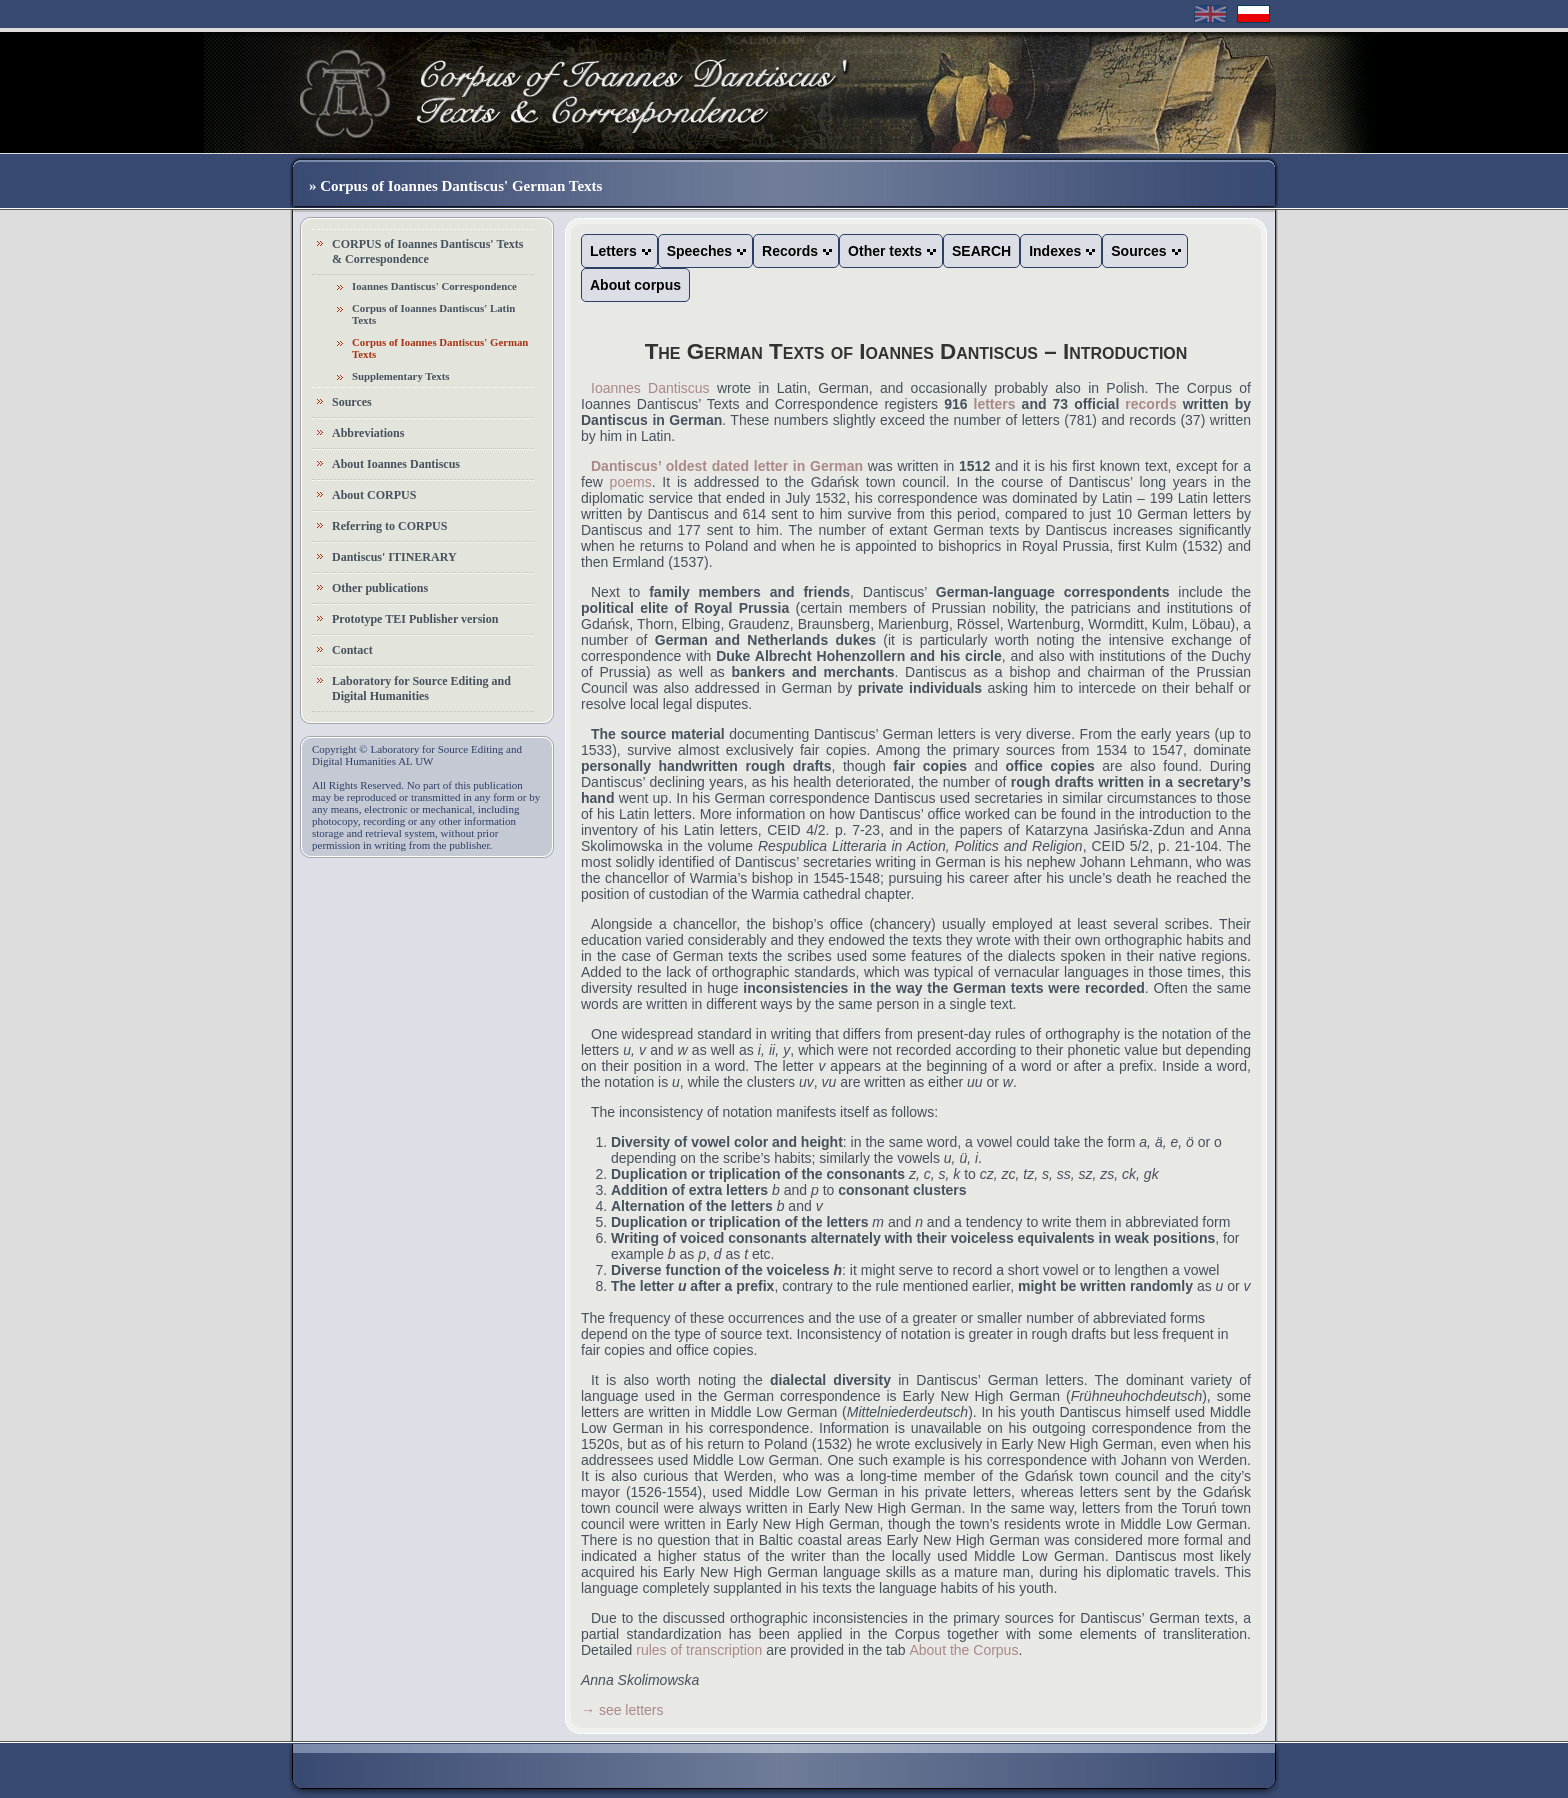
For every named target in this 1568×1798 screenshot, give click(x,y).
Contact (352, 650)
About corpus (635, 285)
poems (631, 482)
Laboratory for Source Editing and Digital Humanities (421, 688)
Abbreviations (368, 433)
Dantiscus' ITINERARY (394, 557)
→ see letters (622, 1710)
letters (995, 404)
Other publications (380, 588)
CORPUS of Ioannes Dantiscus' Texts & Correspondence (427, 251)
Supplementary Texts (401, 376)
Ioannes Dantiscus (650, 388)
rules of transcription (699, 1650)
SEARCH (981, 251)
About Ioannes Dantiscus (396, 464)
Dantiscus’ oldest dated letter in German (727, 466)
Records (790, 251)
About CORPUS (374, 495)
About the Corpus (963, 1650)
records (1150, 404)
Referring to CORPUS (389, 526)
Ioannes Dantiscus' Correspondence (434, 286)
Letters (613, 251)
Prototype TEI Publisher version (415, 619)
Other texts (885, 251)
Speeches (699, 251)
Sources (352, 402)
